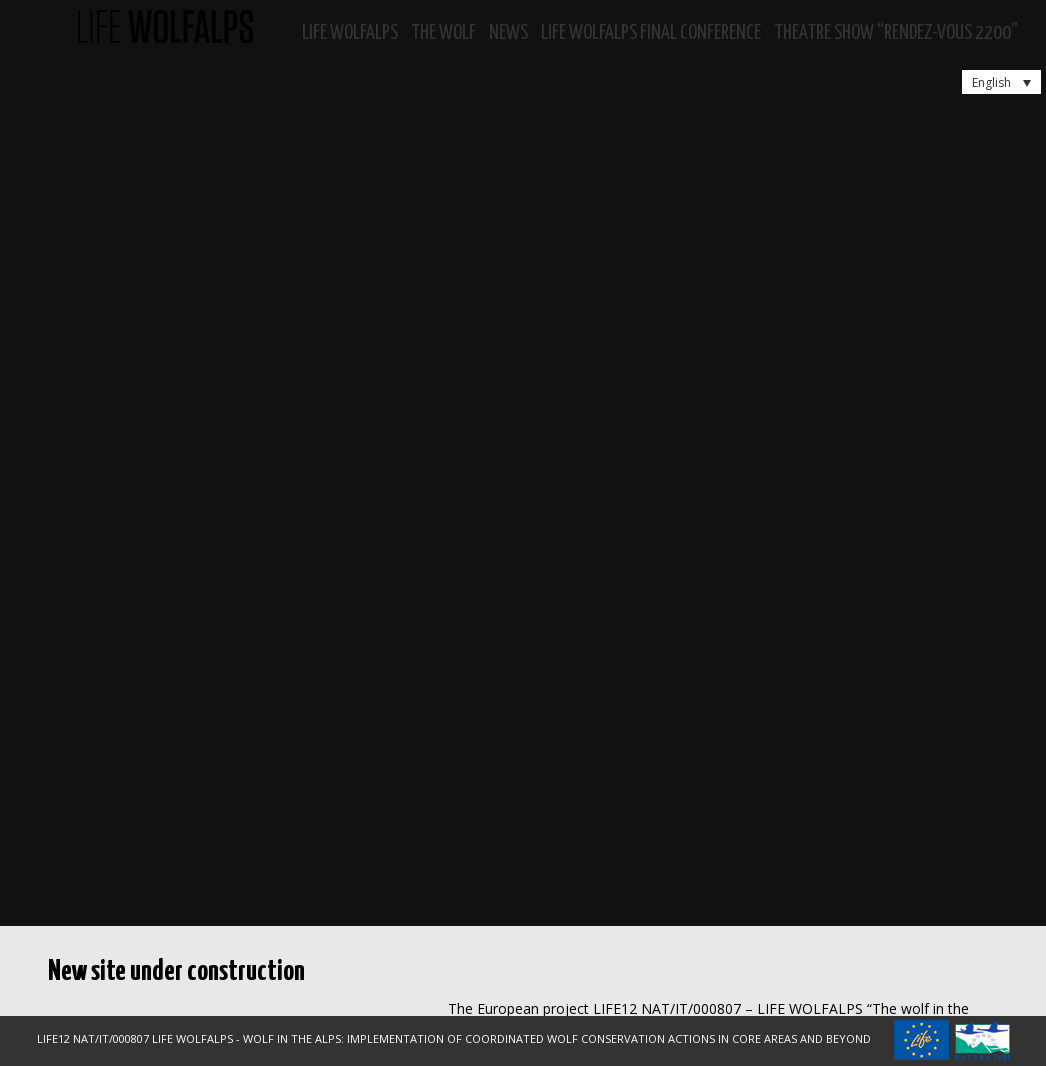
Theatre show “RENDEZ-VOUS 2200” (896, 33)
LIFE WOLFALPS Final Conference (651, 33)
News (508, 33)
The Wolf (443, 33)
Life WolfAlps (350, 33)
